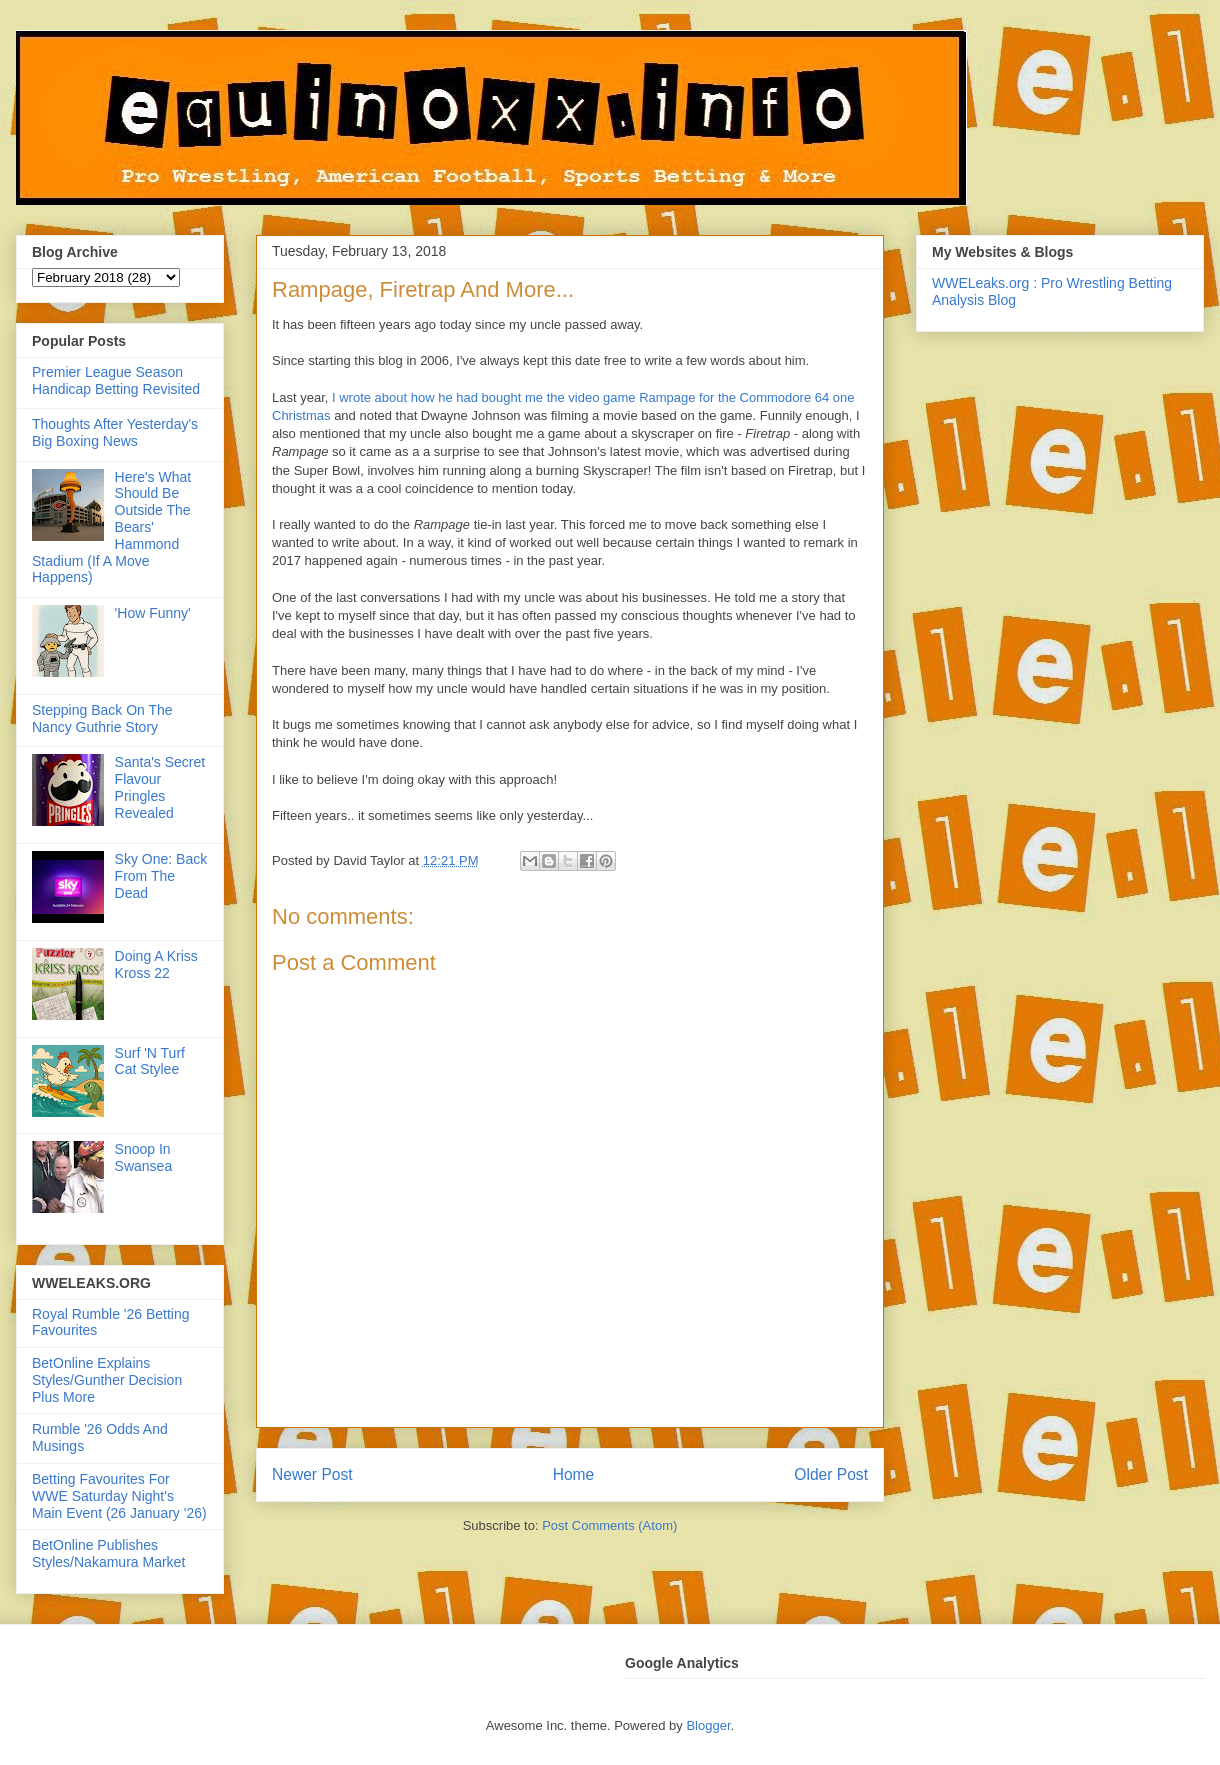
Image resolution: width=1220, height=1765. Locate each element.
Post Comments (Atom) (609, 1525)
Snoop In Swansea (144, 1157)
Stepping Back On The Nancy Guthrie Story (102, 718)
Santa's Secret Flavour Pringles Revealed (160, 787)
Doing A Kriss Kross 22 (156, 964)
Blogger (708, 1725)
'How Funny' (153, 613)
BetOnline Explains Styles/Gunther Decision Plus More (107, 1380)
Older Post (831, 1474)
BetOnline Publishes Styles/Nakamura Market (108, 1553)
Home (574, 1474)
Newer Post (312, 1474)
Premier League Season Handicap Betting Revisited (116, 380)
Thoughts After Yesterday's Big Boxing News (115, 432)
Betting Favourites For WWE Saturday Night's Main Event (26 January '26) (119, 1496)
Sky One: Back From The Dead (161, 876)
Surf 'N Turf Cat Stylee (150, 1061)
